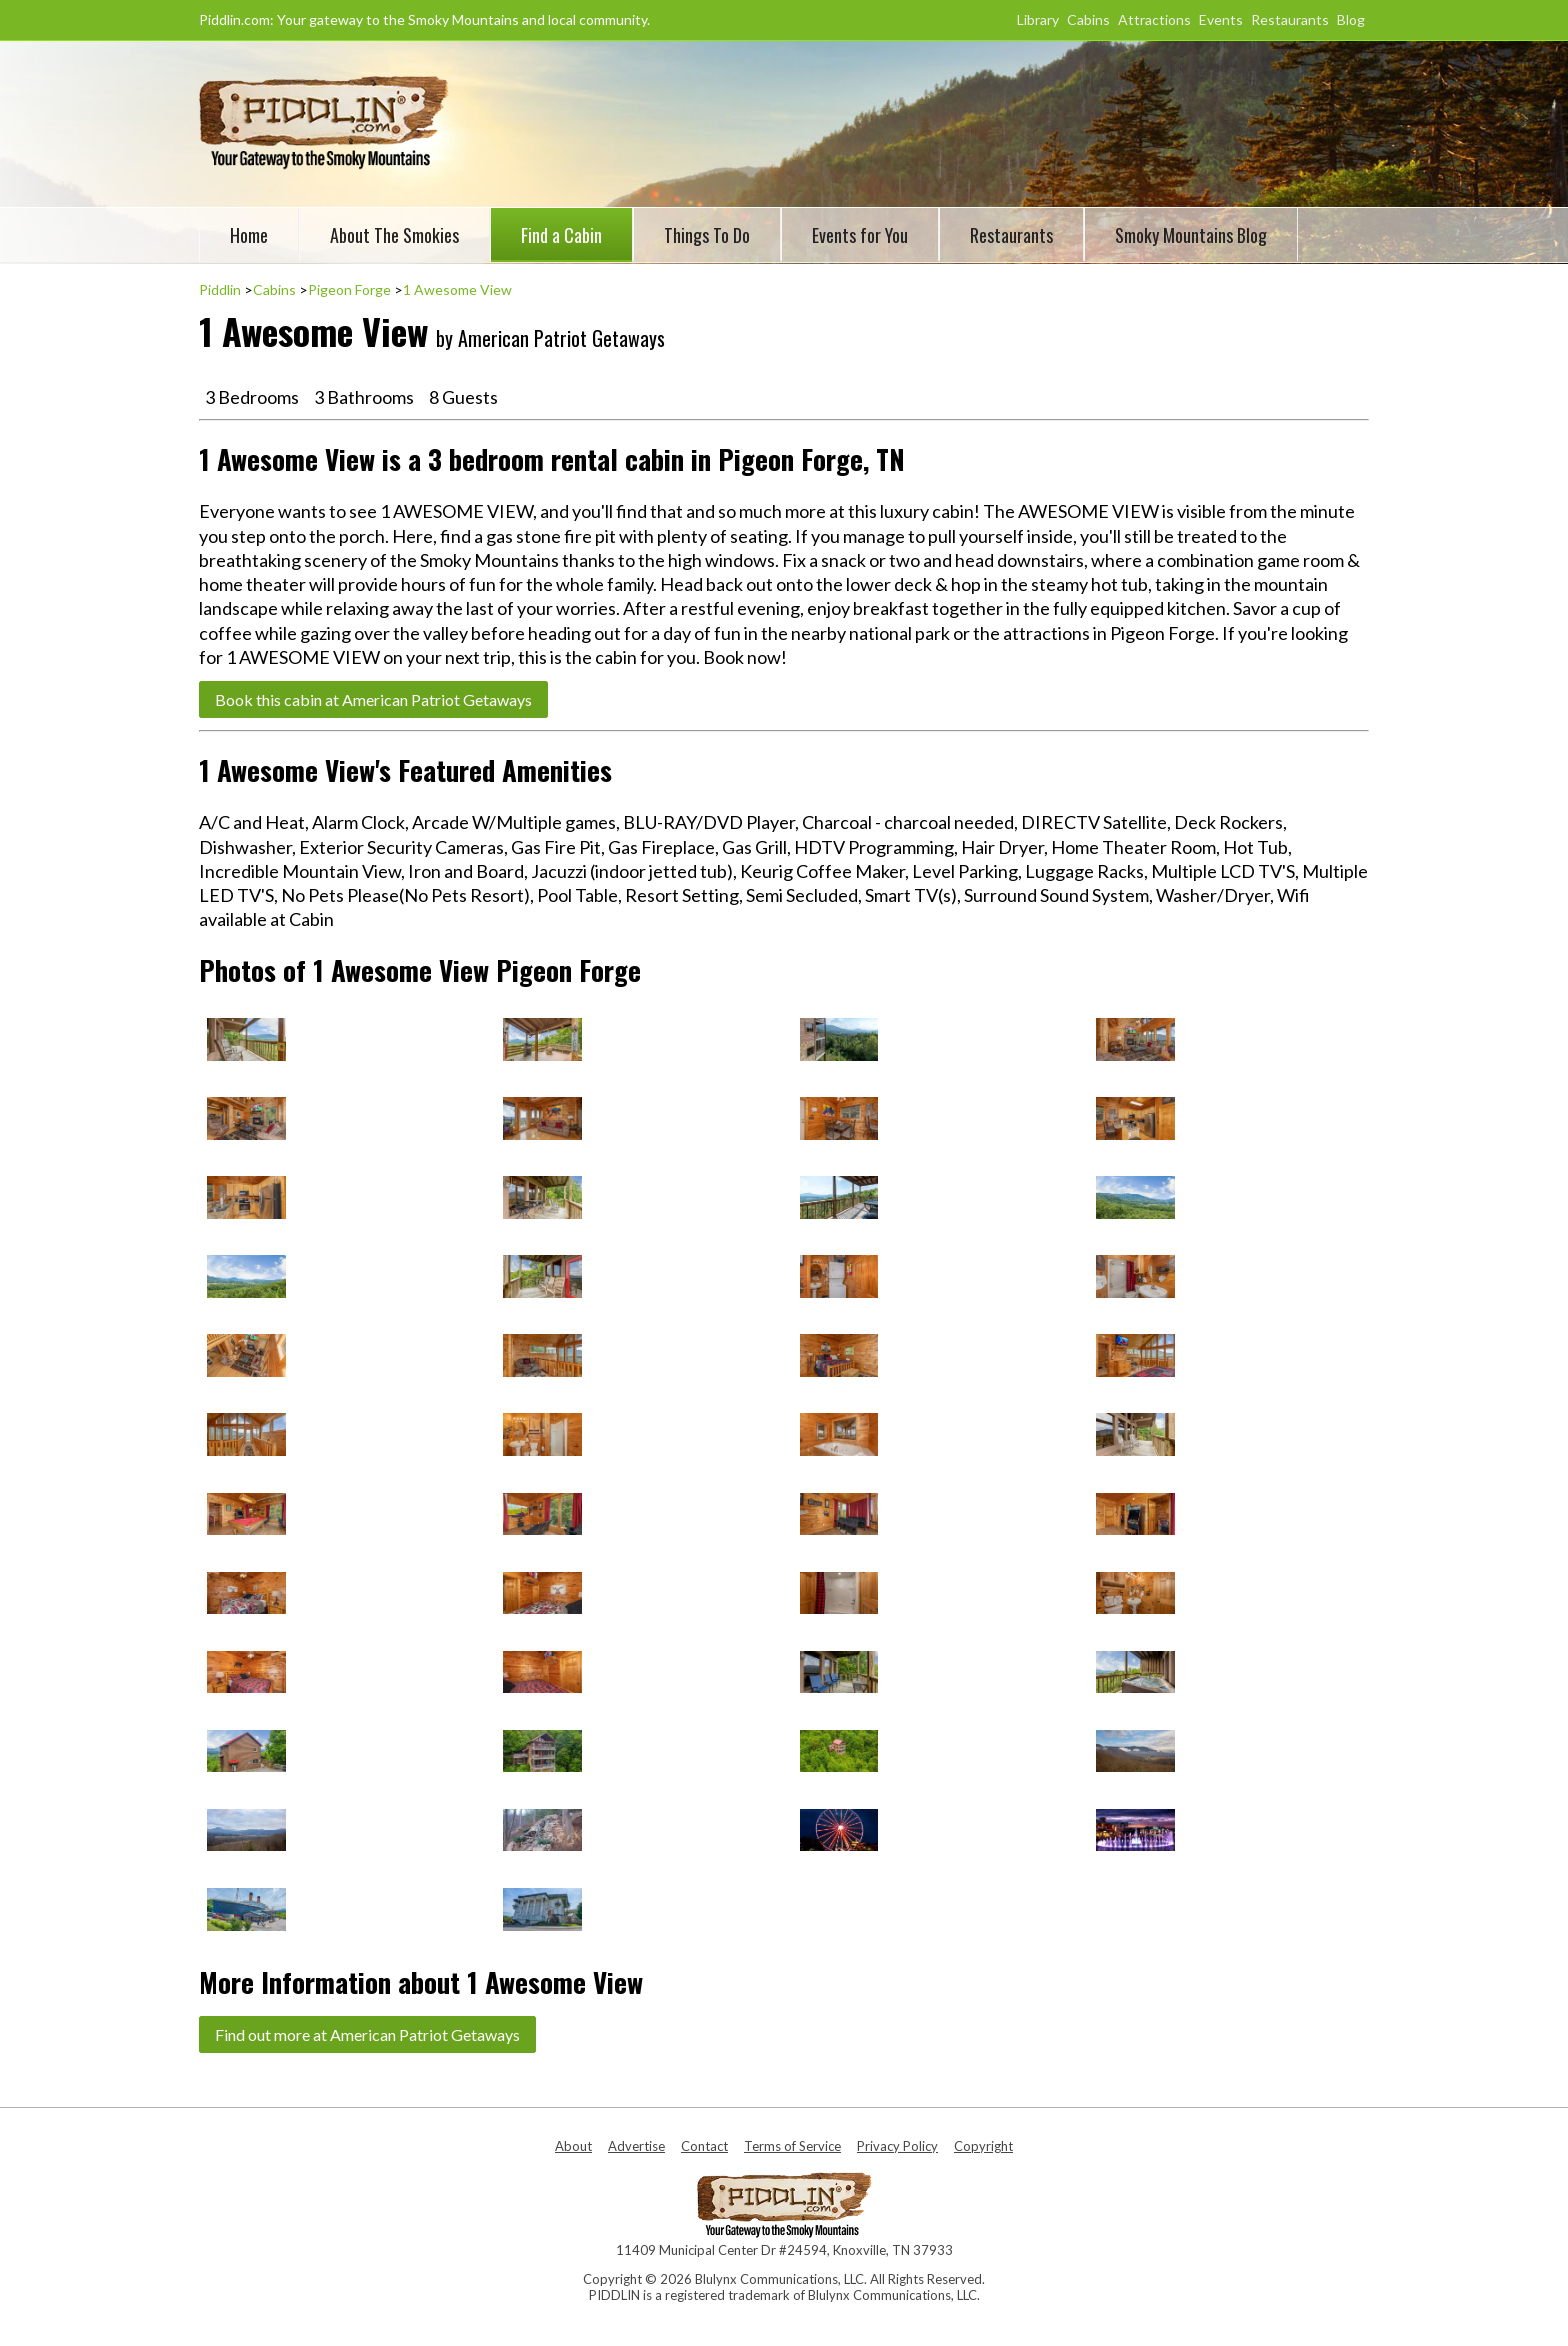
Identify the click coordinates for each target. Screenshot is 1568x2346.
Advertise (636, 2146)
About (573, 2146)
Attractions (1154, 19)
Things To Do (707, 235)
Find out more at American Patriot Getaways (367, 2034)
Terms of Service (792, 2146)
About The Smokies (394, 235)
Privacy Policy (897, 2146)
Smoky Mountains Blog (1191, 235)
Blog (1351, 19)
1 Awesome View (457, 289)
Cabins (1088, 19)
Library (1038, 19)
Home (249, 235)
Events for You (860, 235)
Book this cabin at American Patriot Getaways (373, 699)
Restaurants (1290, 19)
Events (1221, 19)
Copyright (983, 2146)
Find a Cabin (561, 235)
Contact (704, 2146)
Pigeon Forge (349, 289)
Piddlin (220, 289)
